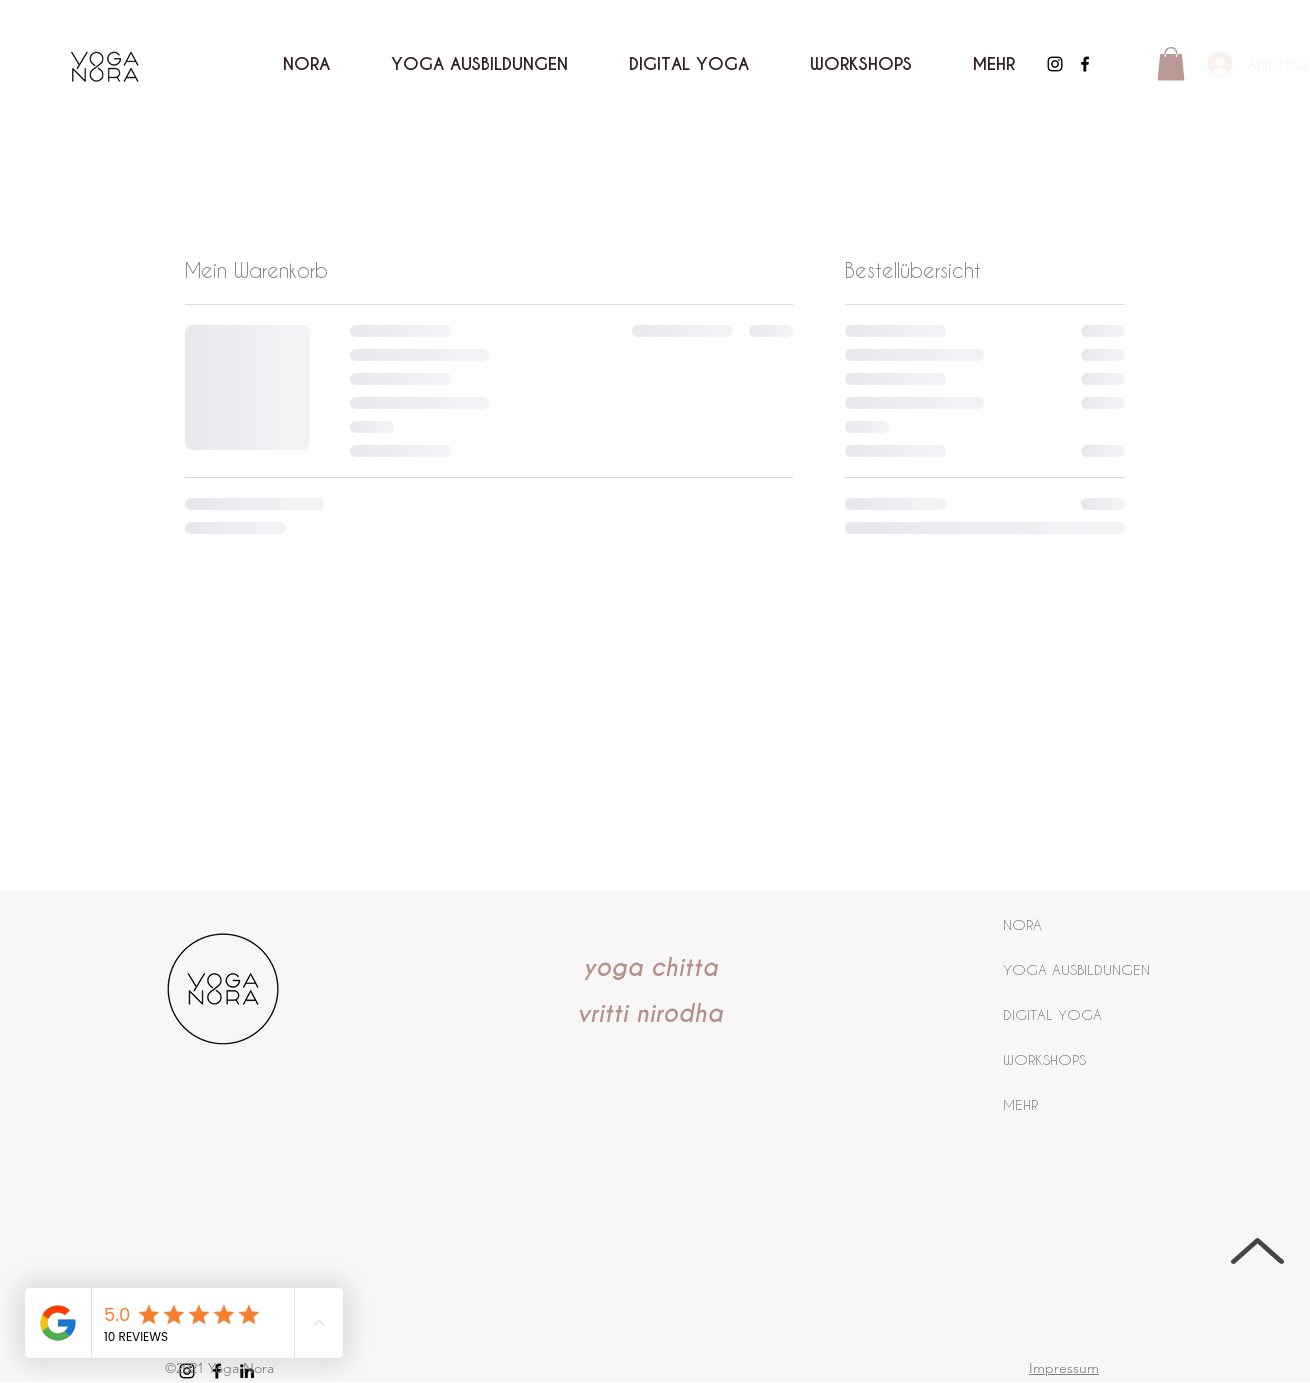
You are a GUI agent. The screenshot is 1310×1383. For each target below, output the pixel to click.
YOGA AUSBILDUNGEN (1076, 969)
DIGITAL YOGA (1052, 1014)
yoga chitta (650, 968)
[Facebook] (1085, 64)
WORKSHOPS (1044, 1059)
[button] (993, 64)
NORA (1022, 924)
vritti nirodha (650, 1014)
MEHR (1020, 1104)
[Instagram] (1055, 64)
